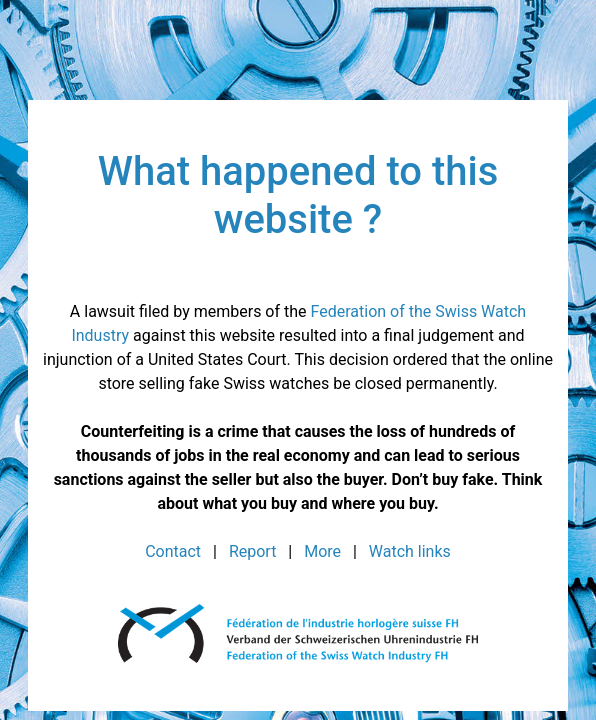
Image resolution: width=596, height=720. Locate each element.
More (322, 551)
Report (253, 551)
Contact (173, 551)
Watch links (410, 551)
